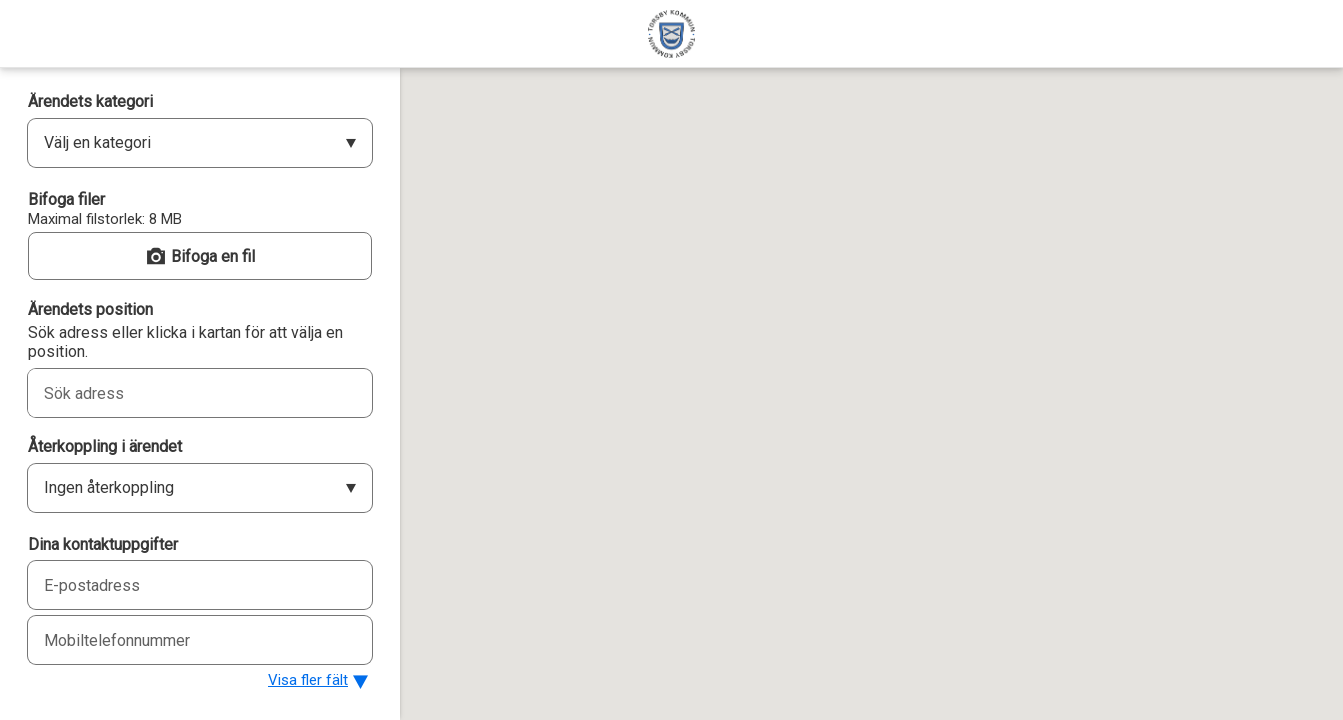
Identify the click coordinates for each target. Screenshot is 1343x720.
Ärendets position (90, 309)
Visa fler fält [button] (308, 680)
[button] (200, 256)
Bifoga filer (66, 199)
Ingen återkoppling (109, 487)
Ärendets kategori (90, 101)
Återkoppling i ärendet (105, 446)
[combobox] (178, 393)
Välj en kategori (97, 142)
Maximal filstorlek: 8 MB (105, 219)
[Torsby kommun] (671, 34)
